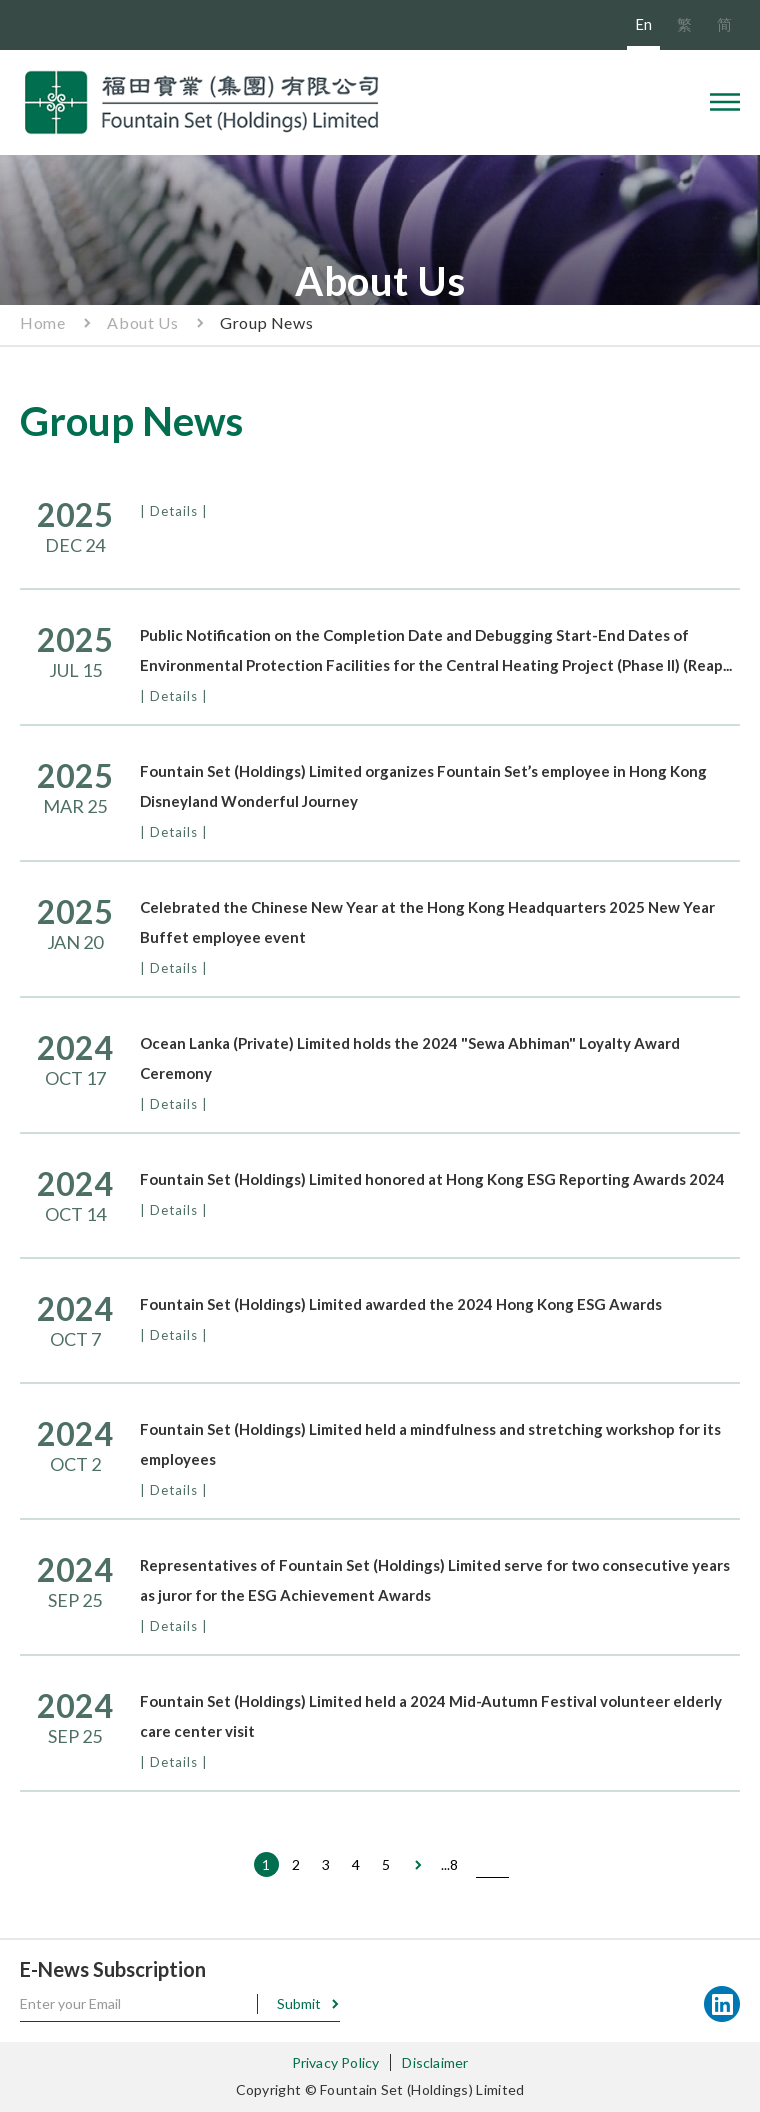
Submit (299, 2003)
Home (42, 322)
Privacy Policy (336, 2062)
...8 (449, 1864)
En (643, 24)
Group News (266, 322)
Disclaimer (435, 2062)
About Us (142, 322)
